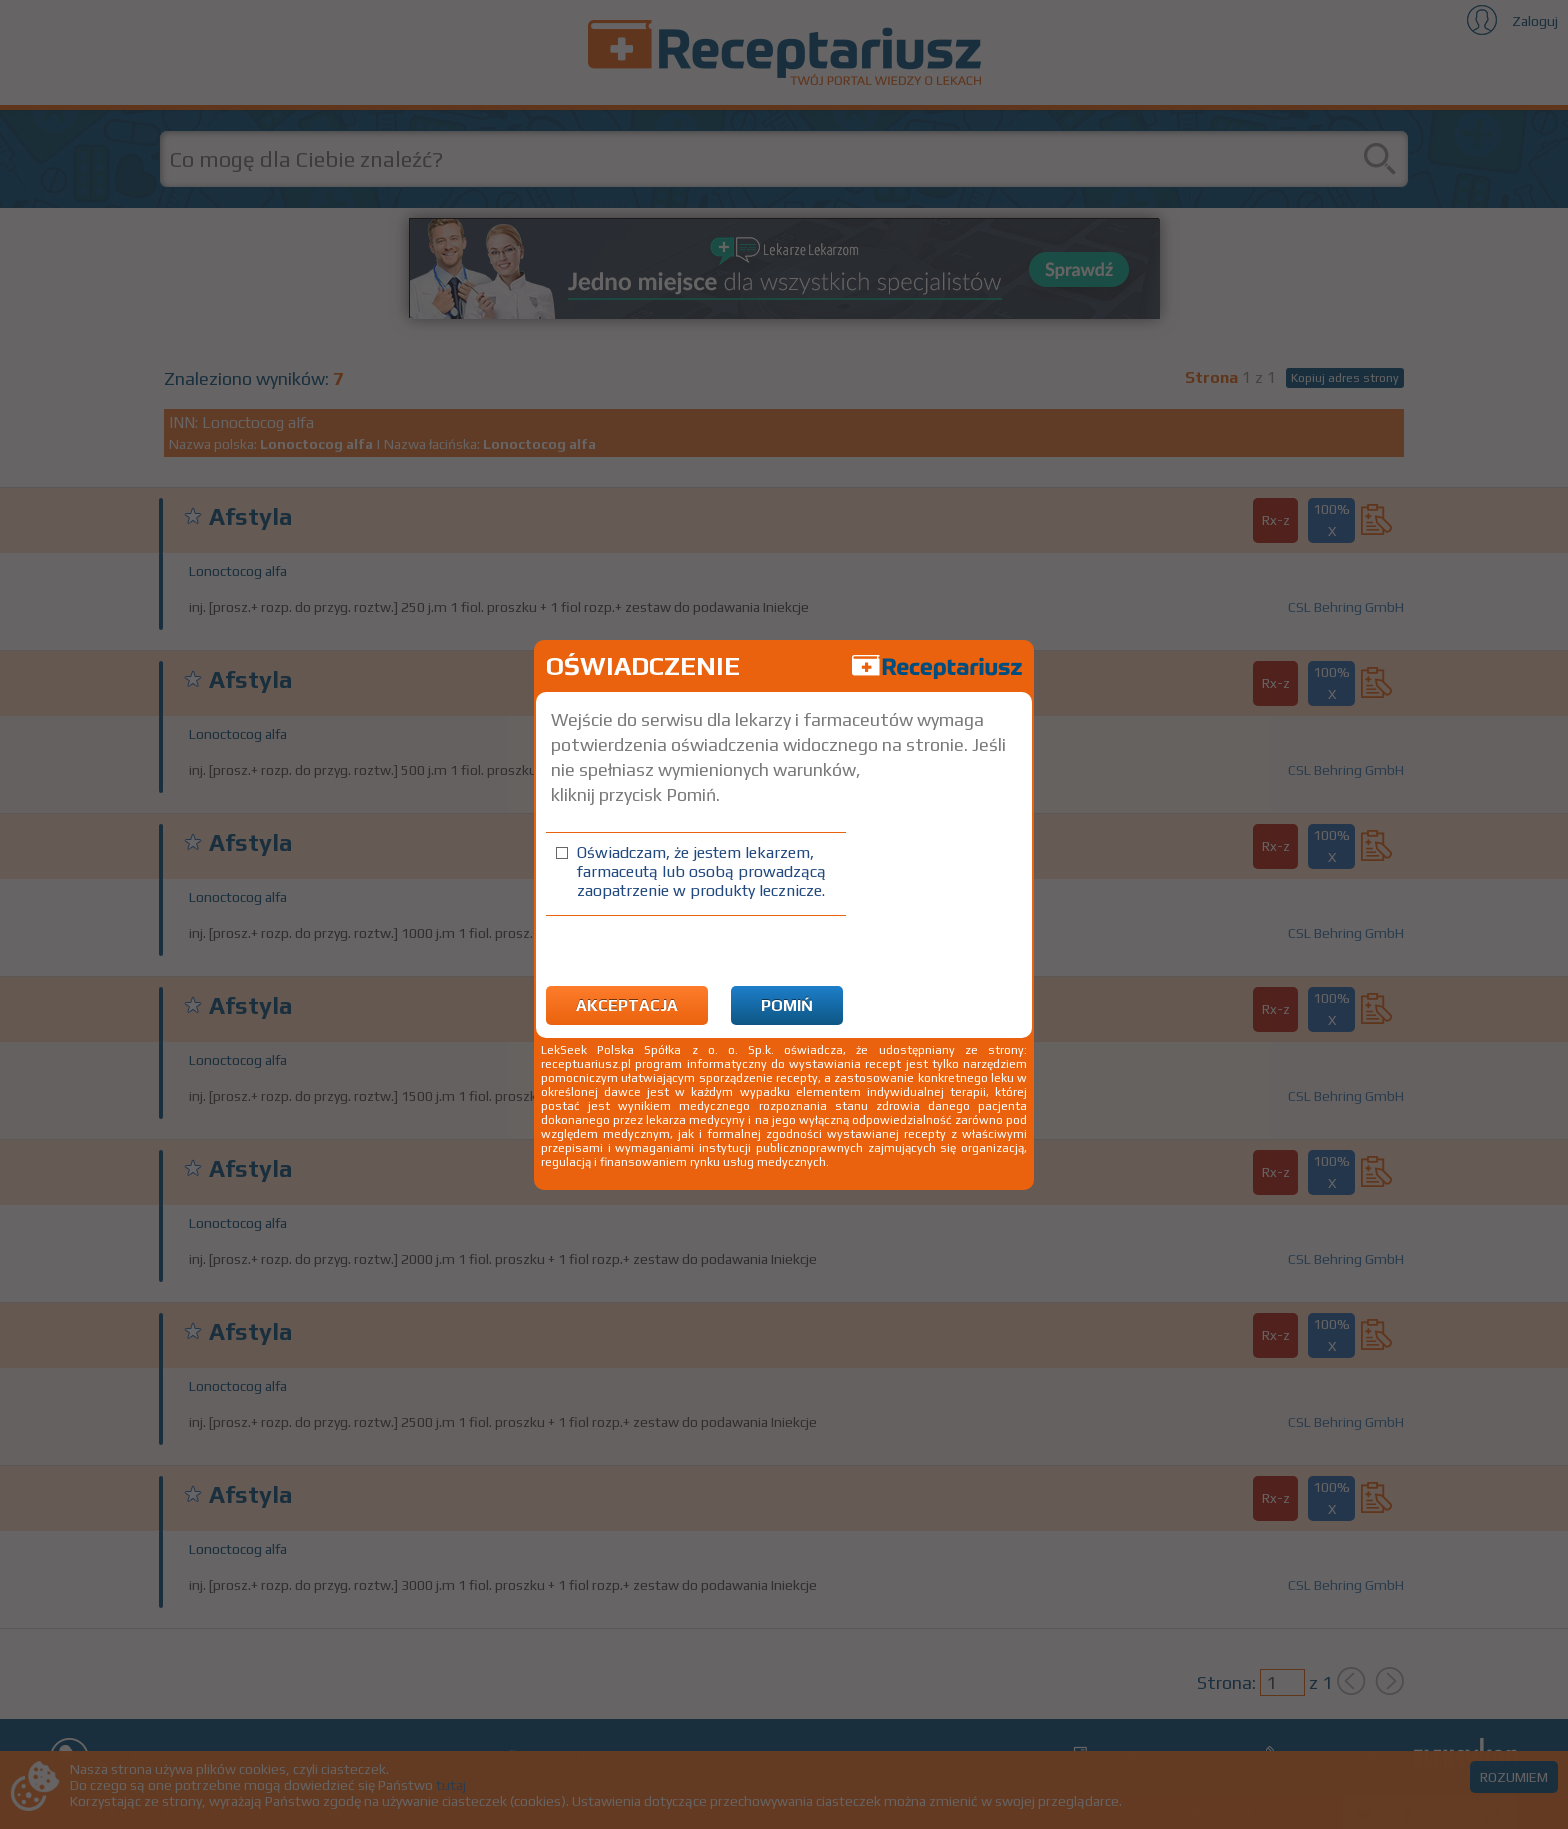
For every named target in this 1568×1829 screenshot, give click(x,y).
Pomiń (787, 1005)
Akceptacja (627, 1005)
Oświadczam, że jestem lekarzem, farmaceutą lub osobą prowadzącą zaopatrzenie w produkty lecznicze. (701, 871)
